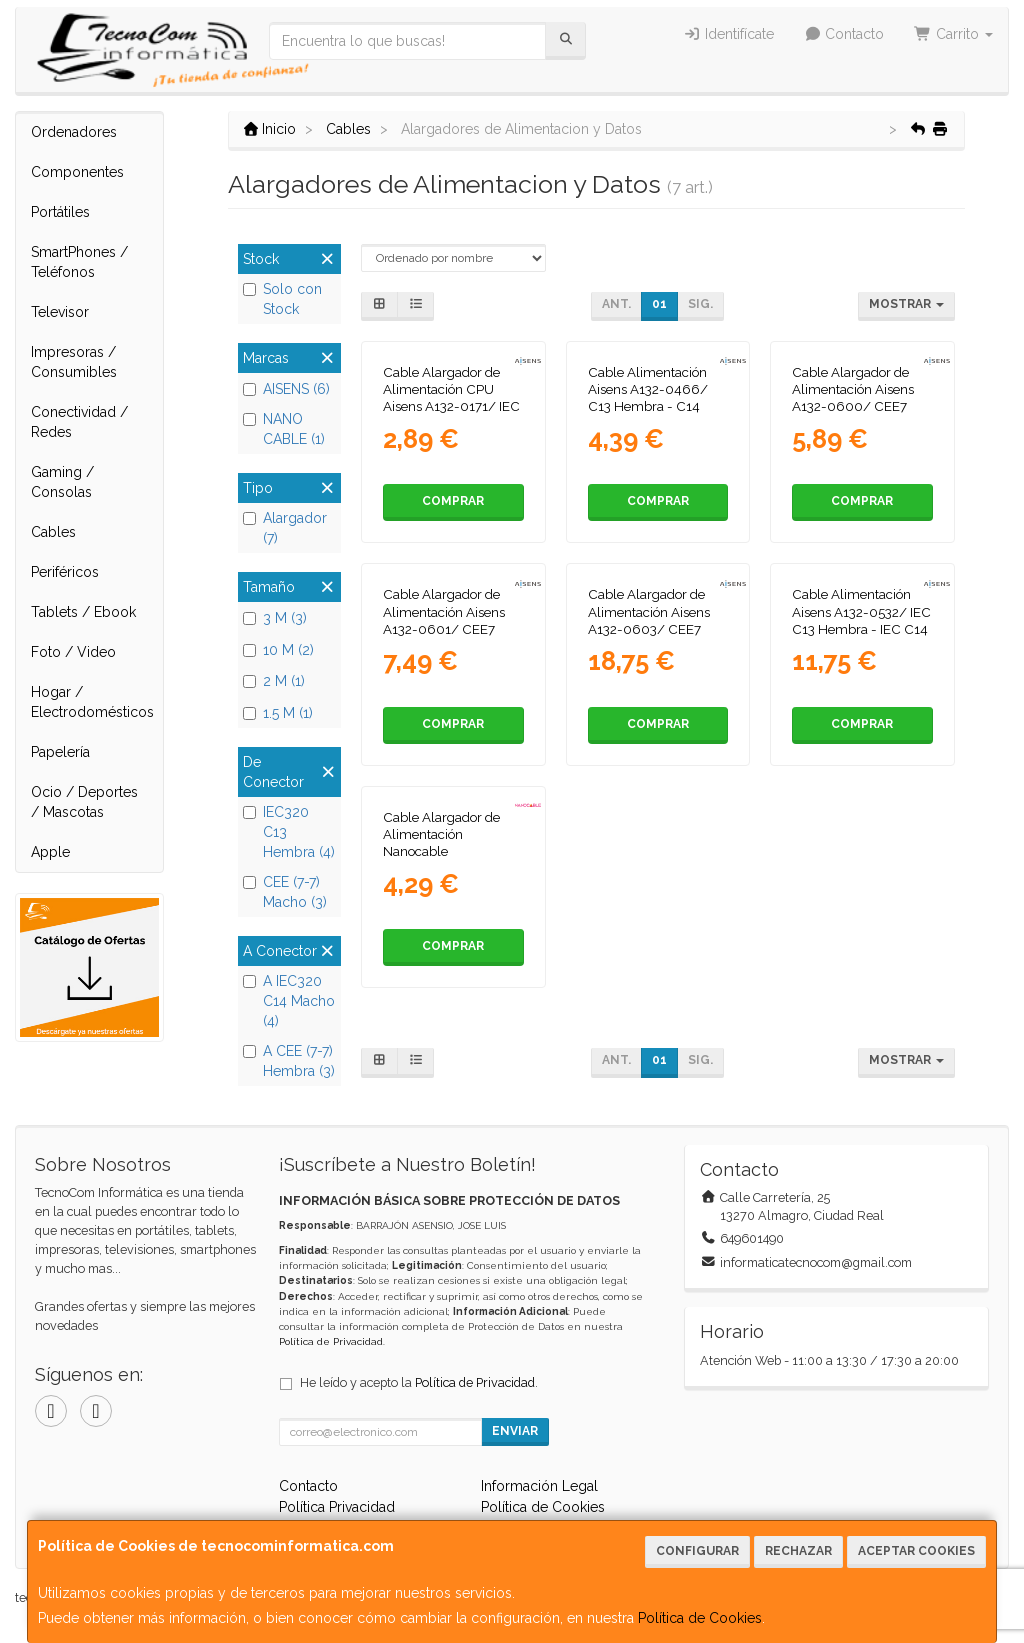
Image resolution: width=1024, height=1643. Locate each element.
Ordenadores (74, 132)
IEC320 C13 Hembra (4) (289, 832)
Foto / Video (73, 652)
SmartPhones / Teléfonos (79, 262)
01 (659, 304)
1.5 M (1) (278, 713)
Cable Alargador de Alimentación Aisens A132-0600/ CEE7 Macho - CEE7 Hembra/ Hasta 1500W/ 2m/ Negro (853, 415)
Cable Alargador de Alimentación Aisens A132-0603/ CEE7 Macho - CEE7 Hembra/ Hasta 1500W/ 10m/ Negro (653, 637)
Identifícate (728, 34)
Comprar (453, 501)
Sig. (700, 304)
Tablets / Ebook (83, 612)
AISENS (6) (286, 389)
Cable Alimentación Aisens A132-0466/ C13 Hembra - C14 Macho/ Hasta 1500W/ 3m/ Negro (657, 406)
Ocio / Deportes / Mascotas (84, 802)
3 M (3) (275, 618)
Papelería (60, 752)
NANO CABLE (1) (284, 429)
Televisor (60, 312)
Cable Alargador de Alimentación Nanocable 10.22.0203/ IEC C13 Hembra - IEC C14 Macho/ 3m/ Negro (445, 860)
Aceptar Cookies (916, 1551)
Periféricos (65, 572)
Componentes (77, 172)
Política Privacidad (337, 1507)
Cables (53, 532)
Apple (50, 852)
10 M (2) (278, 650)
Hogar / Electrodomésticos (92, 702)
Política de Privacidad (331, 1341)
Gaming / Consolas (62, 482)
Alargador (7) (285, 528)
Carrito (953, 34)
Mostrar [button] (906, 304)
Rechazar (798, 1551)
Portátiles (60, 212)
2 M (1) (274, 681)
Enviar (515, 1431)
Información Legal (539, 1486)
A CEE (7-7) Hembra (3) (289, 1061)
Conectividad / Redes (79, 422)
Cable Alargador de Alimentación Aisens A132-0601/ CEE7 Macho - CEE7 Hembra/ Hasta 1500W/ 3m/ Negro (444, 637)
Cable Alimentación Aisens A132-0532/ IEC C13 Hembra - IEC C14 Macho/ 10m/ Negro (861, 620)
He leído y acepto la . (419, 1382)
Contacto (844, 34)
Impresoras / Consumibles (74, 362)
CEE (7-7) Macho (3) (285, 892)
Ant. (616, 304)
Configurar (697, 1551)
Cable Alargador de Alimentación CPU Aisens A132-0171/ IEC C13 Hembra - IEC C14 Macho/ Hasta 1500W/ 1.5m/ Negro (452, 415)
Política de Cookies (700, 1618)
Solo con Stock (282, 299)
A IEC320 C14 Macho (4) (289, 1001)
